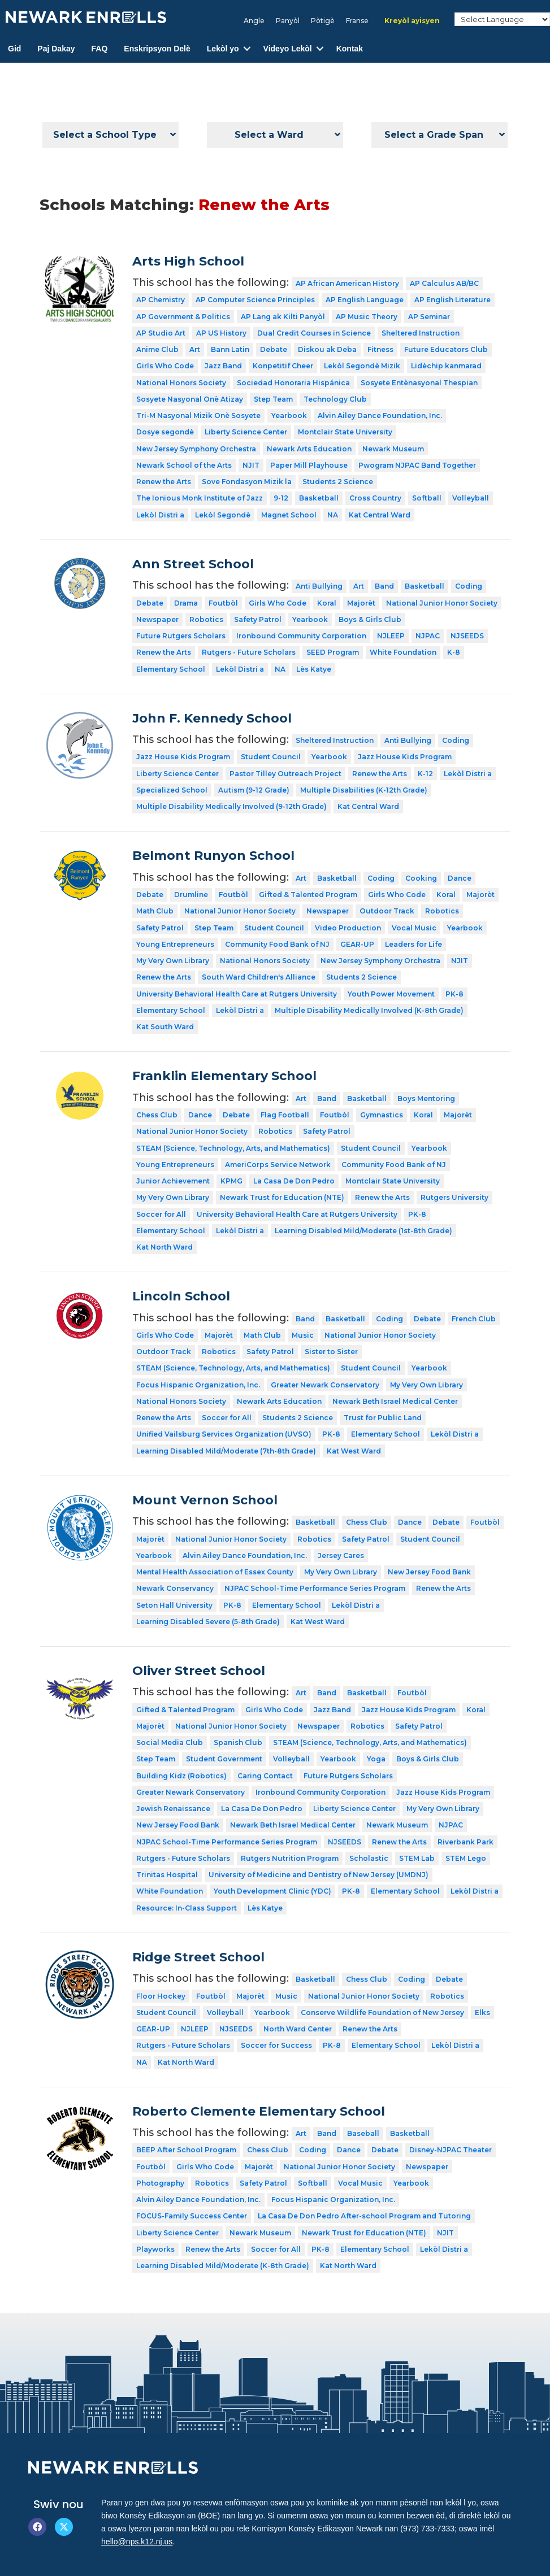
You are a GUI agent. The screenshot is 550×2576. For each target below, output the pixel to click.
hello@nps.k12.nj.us (136, 2541)
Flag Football (285, 1115)
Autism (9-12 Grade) (253, 790)
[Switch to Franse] (357, 21)
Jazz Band (223, 366)
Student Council (271, 756)
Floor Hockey (160, 1996)
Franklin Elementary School (224, 1076)
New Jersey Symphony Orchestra (196, 449)
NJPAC (427, 636)
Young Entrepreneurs (175, 944)
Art (194, 349)
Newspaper (157, 619)
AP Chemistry (160, 299)
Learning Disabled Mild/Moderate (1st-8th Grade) (363, 1230)
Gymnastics (381, 1115)
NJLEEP (391, 636)
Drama (186, 603)
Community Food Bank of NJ (277, 944)
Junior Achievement (173, 1181)
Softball (426, 498)
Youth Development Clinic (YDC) (272, 1891)
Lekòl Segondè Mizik (362, 366)
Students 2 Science (337, 481)
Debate (273, 349)
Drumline (191, 894)
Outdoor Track (387, 911)
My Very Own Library (172, 960)
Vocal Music (414, 928)
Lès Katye (313, 669)
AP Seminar (429, 316)
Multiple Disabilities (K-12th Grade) (363, 790)
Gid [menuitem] (14, 48)
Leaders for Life (413, 944)
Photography (160, 2183)
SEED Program (332, 652)
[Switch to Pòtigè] (322, 21)
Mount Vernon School (205, 1500)
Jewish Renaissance (173, 1808)
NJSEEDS (467, 636)
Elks (482, 2012)
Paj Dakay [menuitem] (56, 48)
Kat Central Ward (379, 515)
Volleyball (470, 498)
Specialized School (171, 790)
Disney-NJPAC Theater (450, 2150)
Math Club (155, 911)
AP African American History (347, 283)
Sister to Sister (331, 1351)
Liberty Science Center (246, 432)
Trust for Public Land (383, 1417)
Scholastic (368, 1858)
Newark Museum (393, 449)
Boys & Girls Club (370, 619)
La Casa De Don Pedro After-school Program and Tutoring (364, 2216)
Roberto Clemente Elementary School (258, 2111)
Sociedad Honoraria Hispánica (293, 382)
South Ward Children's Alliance (258, 977)
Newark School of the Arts (184, 465)
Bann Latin (230, 349)
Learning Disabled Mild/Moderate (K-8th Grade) (222, 2265)
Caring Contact (265, 1776)
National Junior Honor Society (441, 603)
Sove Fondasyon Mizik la (247, 481)
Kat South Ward (165, 1026)
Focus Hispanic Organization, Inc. (198, 1385)
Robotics (206, 619)
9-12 (281, 498)
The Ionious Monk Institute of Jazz (199, 498)
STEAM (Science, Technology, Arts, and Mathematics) (233, 1148)
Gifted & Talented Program (308, 894)
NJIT (250, 465)
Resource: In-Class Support (186, 1908)
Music (303, 1335)
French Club (474, 1319)
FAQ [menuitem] (100, 48)
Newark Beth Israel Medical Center (395, 1401)
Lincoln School (181, 1296)
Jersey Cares (341, 1555)
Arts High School (188, 261)
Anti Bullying (319, 586)
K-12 (425, 773)
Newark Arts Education (309, 449)
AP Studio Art (160, 333)
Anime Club (157, 349)
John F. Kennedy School (212, 718)
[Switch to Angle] (254, 21)
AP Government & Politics (183, 316)
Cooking (421, 878)
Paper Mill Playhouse (309, 465)
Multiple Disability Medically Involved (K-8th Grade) (369, 1010)
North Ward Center (297, 2029)
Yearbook (289, 415)
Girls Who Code (165, 366)
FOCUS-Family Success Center (191, 2216)
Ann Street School (193, 564)
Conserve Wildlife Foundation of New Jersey (382, 2012)
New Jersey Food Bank (429, 1572)
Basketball (319, 498)
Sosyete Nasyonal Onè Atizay (189, 399)
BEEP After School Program (186, 2150)
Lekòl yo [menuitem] (223, 48)
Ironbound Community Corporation (301, 636)
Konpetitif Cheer (283, 366)
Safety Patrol (258, 619)
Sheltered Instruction (421, 333)
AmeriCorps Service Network (278, 1164)
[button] (247, 48)
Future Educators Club (446, 349)
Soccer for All (161, 1214)
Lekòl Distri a (160, 515)
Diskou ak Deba (327, 349)
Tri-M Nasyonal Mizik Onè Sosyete (198, 415)
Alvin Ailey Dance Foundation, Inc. (380, 415)
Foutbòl (223, 603)
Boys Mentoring (426, 1098)
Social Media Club (169, 1742)
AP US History (221, 333)
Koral (326, 603)
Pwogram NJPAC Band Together (417, 465)
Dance (459, 878)
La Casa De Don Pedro (294, 1181)
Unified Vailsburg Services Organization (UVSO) (223, 1434)
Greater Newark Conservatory (325, 1385)
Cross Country (375, 498)
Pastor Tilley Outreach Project (285, 773)
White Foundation (403, 652)
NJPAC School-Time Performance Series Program (314, 1588)
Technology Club (335, 399)
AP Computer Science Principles (255, 299)
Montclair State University (345, 432)
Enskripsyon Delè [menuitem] (157, 48)
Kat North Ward (164, 1247)
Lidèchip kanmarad (446, 366)
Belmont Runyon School (213, 855)
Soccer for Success (276, 2045)
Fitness (380, 349)
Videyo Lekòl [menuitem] (287, 48)
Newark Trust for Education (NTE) (282, 1197)
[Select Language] (502, 19)
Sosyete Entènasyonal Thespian (419, 382)
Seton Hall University (174, 1605)
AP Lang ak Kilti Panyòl (283, 316)
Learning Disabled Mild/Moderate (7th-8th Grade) (226, 1451)
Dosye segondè (165, 432)
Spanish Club (238, 1742)
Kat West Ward (354, 1451)
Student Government (224, 1759)
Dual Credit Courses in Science (314, 333)
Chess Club (156, 1115)
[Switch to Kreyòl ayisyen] (412, 21)
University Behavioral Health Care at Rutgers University (236, 994)
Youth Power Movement (391, 994)
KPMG (231, 1181)
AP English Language (365, 299)
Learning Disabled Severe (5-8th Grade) (208, 1621)
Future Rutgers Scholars (181, 636)
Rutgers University (454, 1197)
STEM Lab (417, 1858)
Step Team (273, 399)
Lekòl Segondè (222, 515)
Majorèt (361, 603)
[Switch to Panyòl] (287, 21)
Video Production (348, 928)
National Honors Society (181, 382)
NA (332, 515)
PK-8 (454, 994)
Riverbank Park (465, 1842)
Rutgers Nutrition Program (290, 1858)
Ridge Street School (198, 1957)
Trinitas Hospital (167, 1874)
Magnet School (289, 515)
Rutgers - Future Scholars (249, 652)
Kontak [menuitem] (349, 48)
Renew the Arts (163, 481)
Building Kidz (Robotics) (181, 1776)
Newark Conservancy (175, 1588)
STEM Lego (465, 1858)
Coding (468, 586)
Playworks (155, 2249)
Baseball (363, 2133)
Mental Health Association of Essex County (214, 1572)
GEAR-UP (357, 944)
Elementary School (170, 669)
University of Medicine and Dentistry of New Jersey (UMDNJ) (318, 1874)
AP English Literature (452, 299)
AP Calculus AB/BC (444, 283)
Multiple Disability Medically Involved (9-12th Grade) (231, 806)
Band (384, 586)
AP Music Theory (366, 316)
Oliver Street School (198, 1670)
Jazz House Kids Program (183, 756)
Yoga (376, 1759)
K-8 (453, 652)
